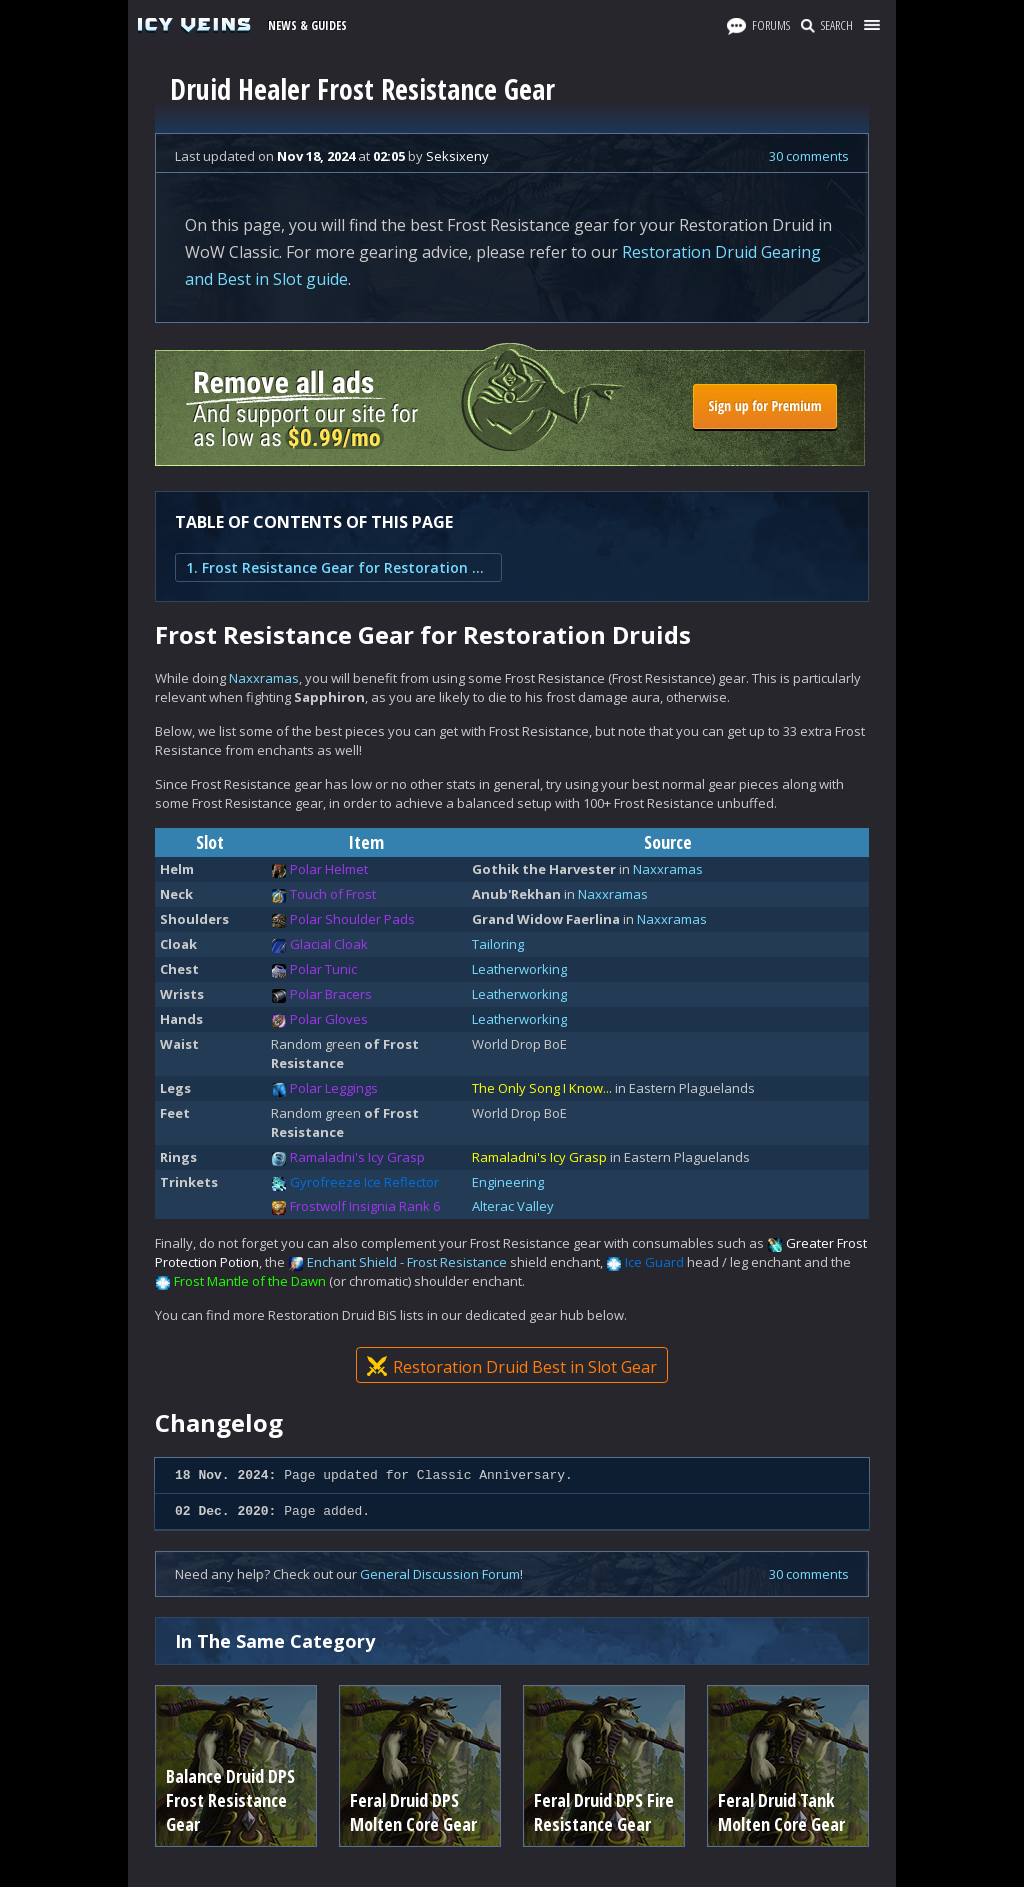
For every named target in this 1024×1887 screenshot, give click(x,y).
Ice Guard (654, 1262)
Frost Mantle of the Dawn (250, 1281)
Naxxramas (264, 678)
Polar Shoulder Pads (352, 919)
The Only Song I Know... (542, 1088)
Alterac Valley (513, 1206)
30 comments (809, 156)
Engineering (508, 1182)
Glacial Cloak (329, 944)
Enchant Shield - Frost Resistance (407, 1262)
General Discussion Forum (440, 1574)
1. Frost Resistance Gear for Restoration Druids (338, 567)
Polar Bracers (331, 994)
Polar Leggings (334, 1088)
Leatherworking (519, 969)
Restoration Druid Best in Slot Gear (512, 1367)
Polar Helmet (329, 869)
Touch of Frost (333, 894)
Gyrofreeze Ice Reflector (364, 1182)
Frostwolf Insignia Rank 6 (365, 1206)
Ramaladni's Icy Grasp (357, 1157)
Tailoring (498, 944)
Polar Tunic (323, 969)
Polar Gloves (329, 1019)
